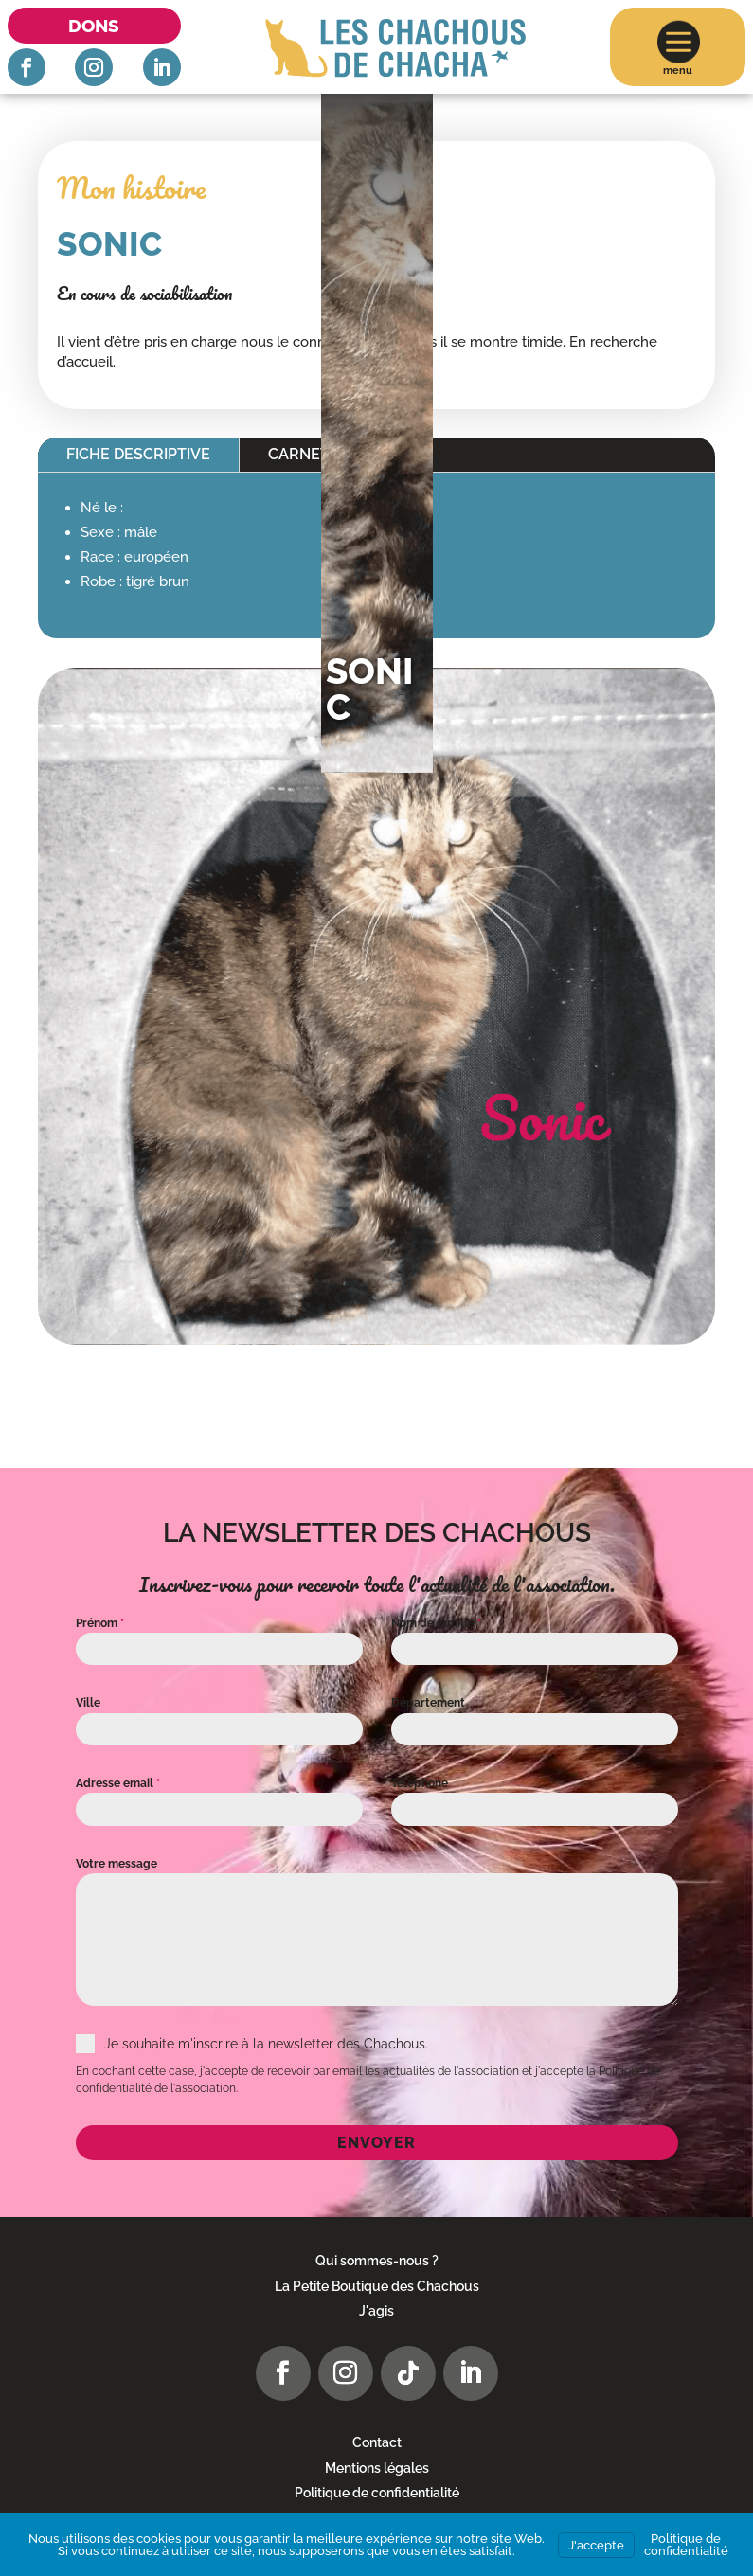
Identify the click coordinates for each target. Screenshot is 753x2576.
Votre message (116, 1863)
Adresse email (118, 1783)
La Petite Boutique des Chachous (377, 2286)
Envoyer (376, 2143)
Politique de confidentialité (377, 2492)
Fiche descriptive (138, 454)
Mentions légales (377, 2468)
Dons (93, 25)
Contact (377, 2442)
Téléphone (419, 1783)
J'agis (376, 2310)
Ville (88, 1702)
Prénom (100, 1623)
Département (428, 1702)
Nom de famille (436, 1623)
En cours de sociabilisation (144, 293)
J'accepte (596, 2545)
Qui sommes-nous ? (377, 2260)
